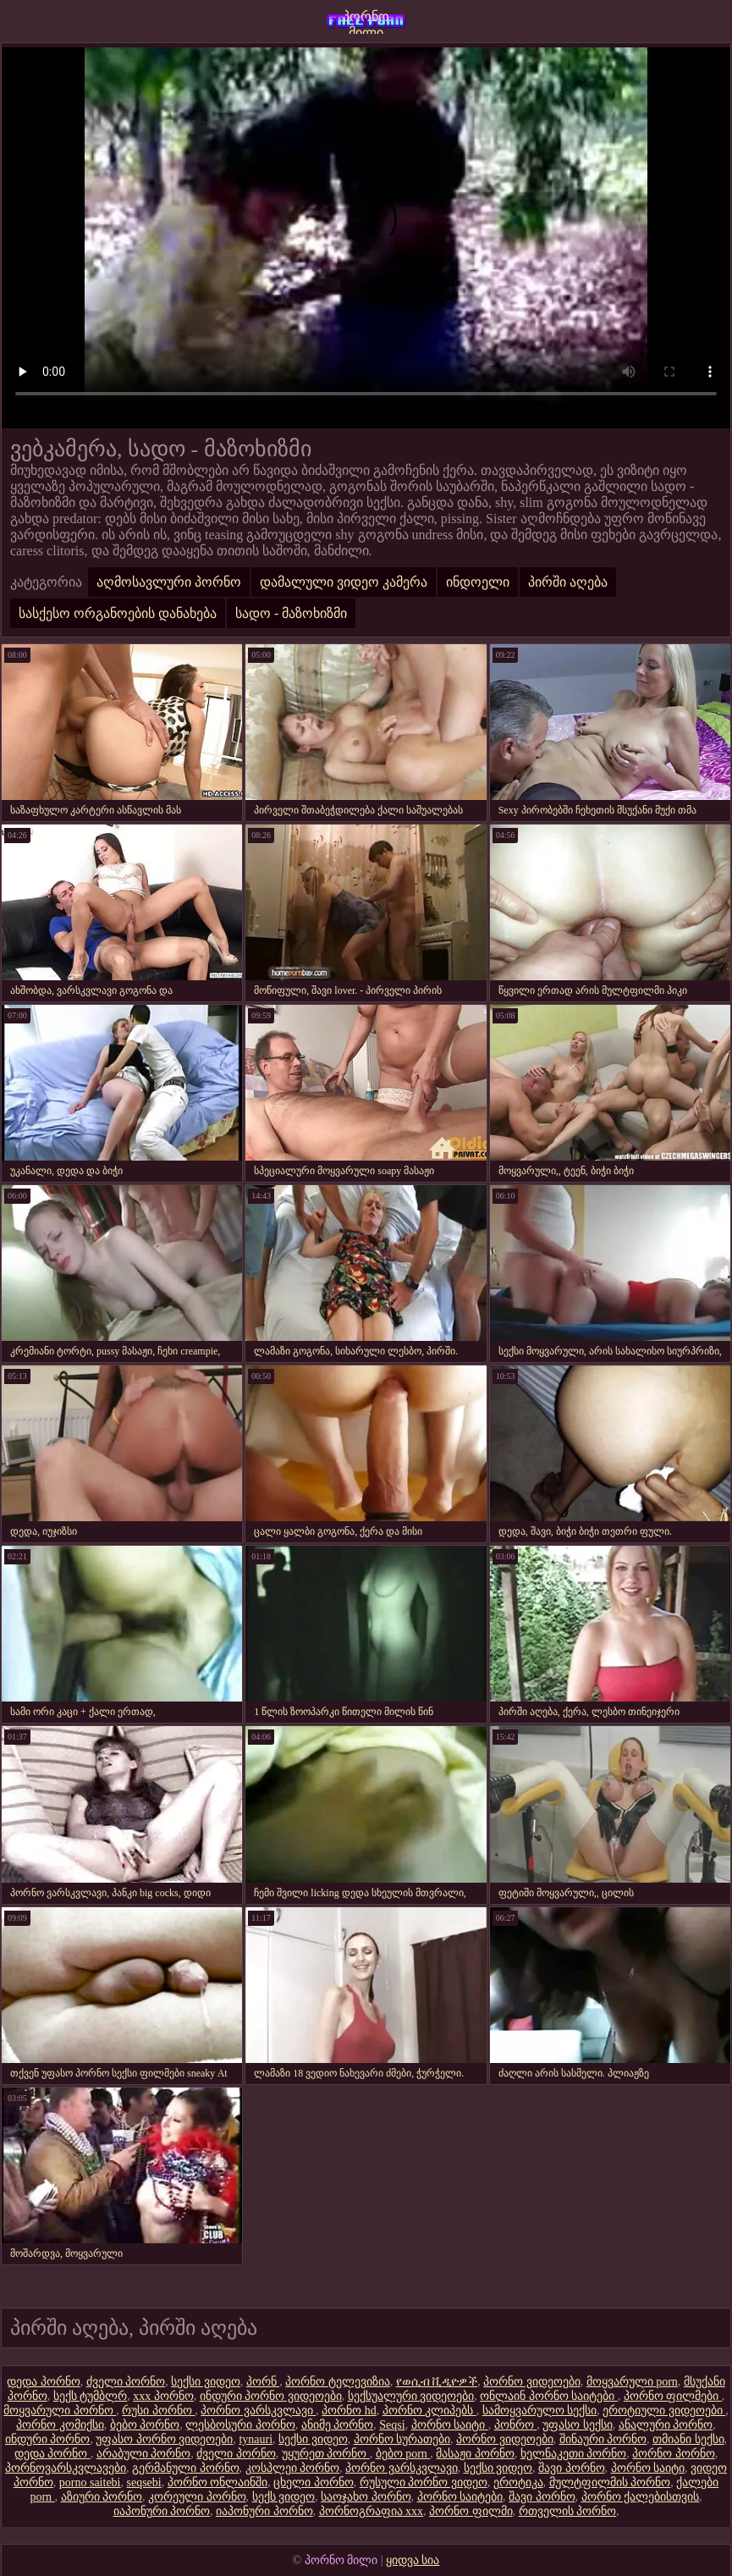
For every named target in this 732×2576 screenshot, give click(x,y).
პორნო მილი (366, 21)
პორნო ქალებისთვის (640, 2497)
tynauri (255, 2439)
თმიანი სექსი (688, 2439)
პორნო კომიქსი (60, 2425)
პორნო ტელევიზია (337, 2381)
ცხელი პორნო (313, 2482)
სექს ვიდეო (284, 2497)
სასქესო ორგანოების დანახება (118, 613)
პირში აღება (568, 582)
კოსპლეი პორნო (292, 2468)
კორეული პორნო (197, 2497)
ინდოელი (477, 582)
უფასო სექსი (577, 2425)
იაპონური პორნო (162, 2511)
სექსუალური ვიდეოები (411, 2396)
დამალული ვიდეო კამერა (343, 582)
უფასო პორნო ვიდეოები (164, 2439)
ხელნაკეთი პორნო (573, 2453)
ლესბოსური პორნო (240, 2425)
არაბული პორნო (143, 2453)
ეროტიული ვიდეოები (664, 2410)
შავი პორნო (571, 2468)
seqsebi (144, 2482)
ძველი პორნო (126, 2381)
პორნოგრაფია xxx (371, 2511)
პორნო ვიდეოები (532, 2381)
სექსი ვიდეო (205, 2381)
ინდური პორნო (48, 2439)
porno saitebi (90, 2482)
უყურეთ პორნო (326, 2453)
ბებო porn (403, 2453)
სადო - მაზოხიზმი (291, 613)
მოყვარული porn (632, 2381)
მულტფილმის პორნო (610, 2482)
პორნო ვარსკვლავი (258, 2410)
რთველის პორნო (568, 2511)
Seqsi (392, 2425)
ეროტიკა (518, 2482)
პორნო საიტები (460, 2497)
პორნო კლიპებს (429, 2410)
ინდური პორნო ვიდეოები (271, 2396)
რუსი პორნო (158, 2410)
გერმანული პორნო (185, 2468)
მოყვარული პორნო (59, 2410)
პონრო (515, 2425)
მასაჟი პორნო (475, 2453)
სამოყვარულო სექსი (539, 2410)
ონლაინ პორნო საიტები (549, 2396)
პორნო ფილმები (673, 2396)
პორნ (263, 2381)
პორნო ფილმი (471, 2511)
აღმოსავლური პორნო (168, 582)
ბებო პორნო (145, 2425)
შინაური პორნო (603, 2439)
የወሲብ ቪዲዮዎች (437, 2381)
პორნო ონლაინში (218, 2482)
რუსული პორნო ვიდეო (423, 2482)
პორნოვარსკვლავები (65, 2468)
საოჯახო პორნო (366, 2497)
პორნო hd (349, 2410)
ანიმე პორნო (337, 2425)
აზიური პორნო (102, 2497)
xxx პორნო (163, 2396)
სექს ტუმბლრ (90, 2396)
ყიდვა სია (413, 2560)
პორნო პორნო (673, 2453)
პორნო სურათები (402, 2439)
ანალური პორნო (666, 2425)
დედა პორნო (43, 2381)
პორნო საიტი (449, 2425)
